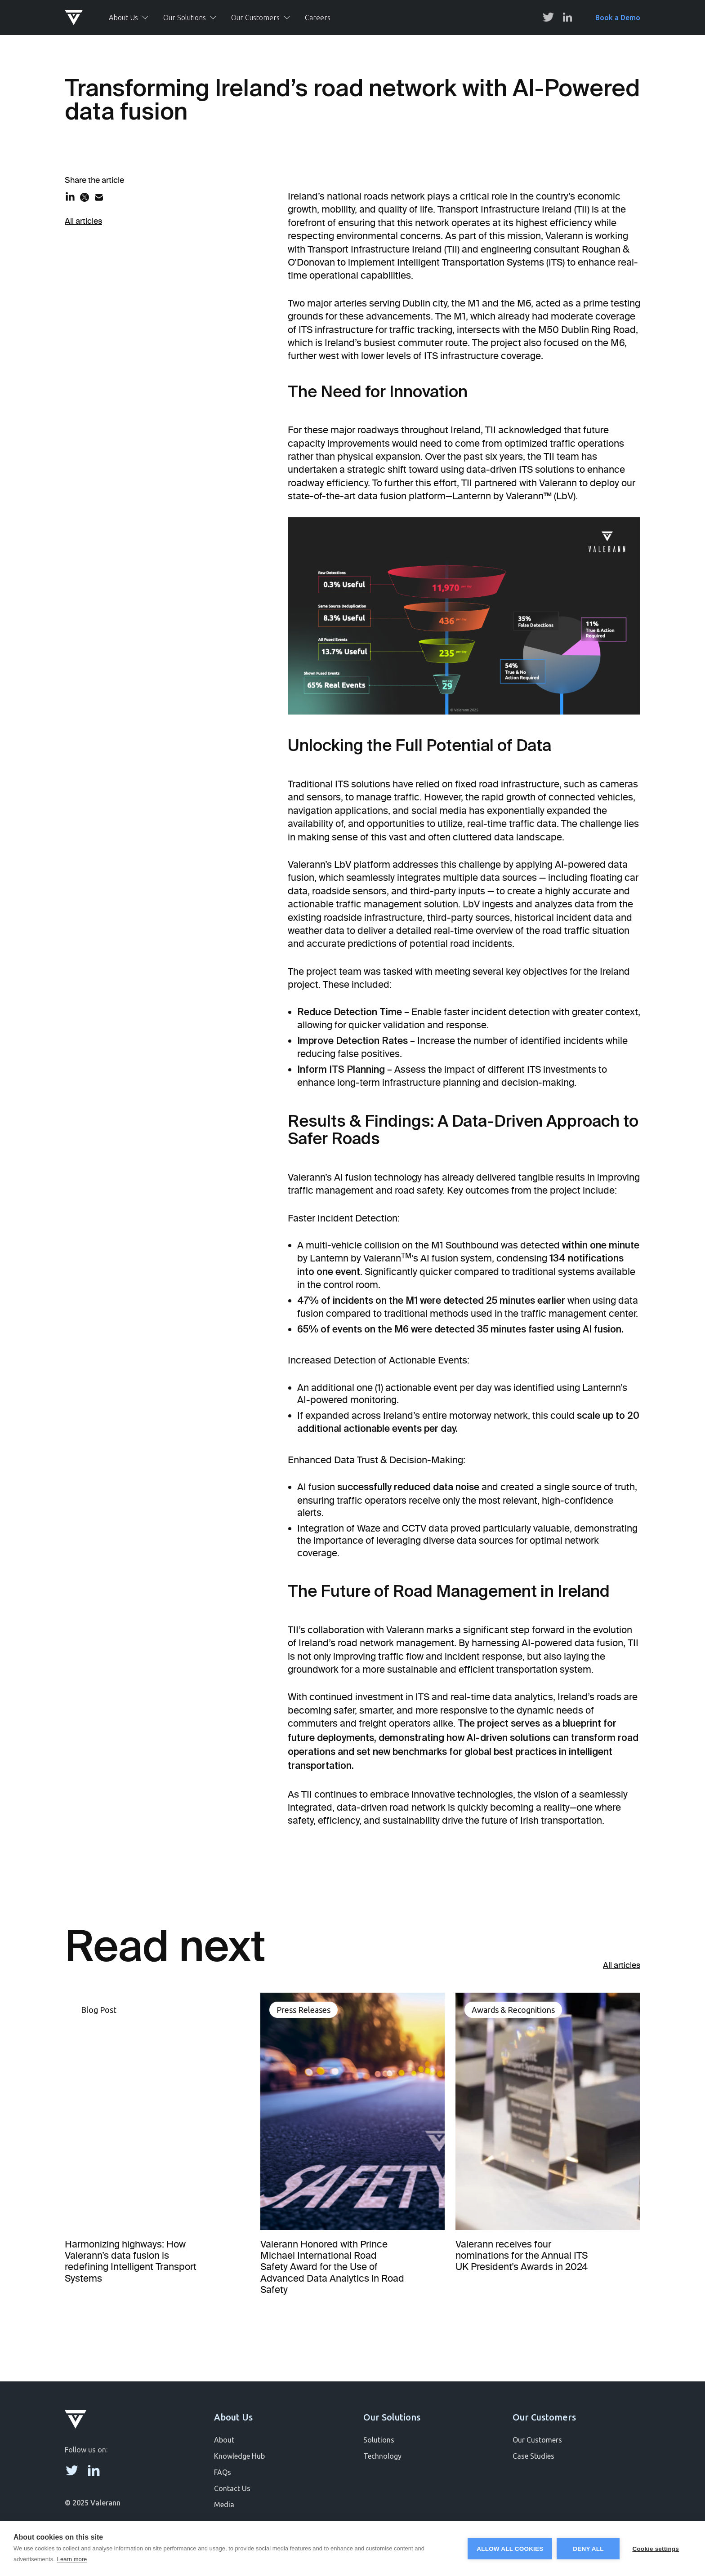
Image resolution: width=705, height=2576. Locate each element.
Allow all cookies (510, 2548)
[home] (79, 17)
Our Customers (537, 2440)
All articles (83, 221)
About (224, 2440)
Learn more (72, 2559)
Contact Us (232, 2488)
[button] (129, 17)
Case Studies (533, 2456)
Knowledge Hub (239, 2456)
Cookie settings (655, 2548)
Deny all (588, 2548)
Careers (317, 17)
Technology (382, 2456)
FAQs (222, 2472)
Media (224, 2504)
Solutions (378, 2440)
